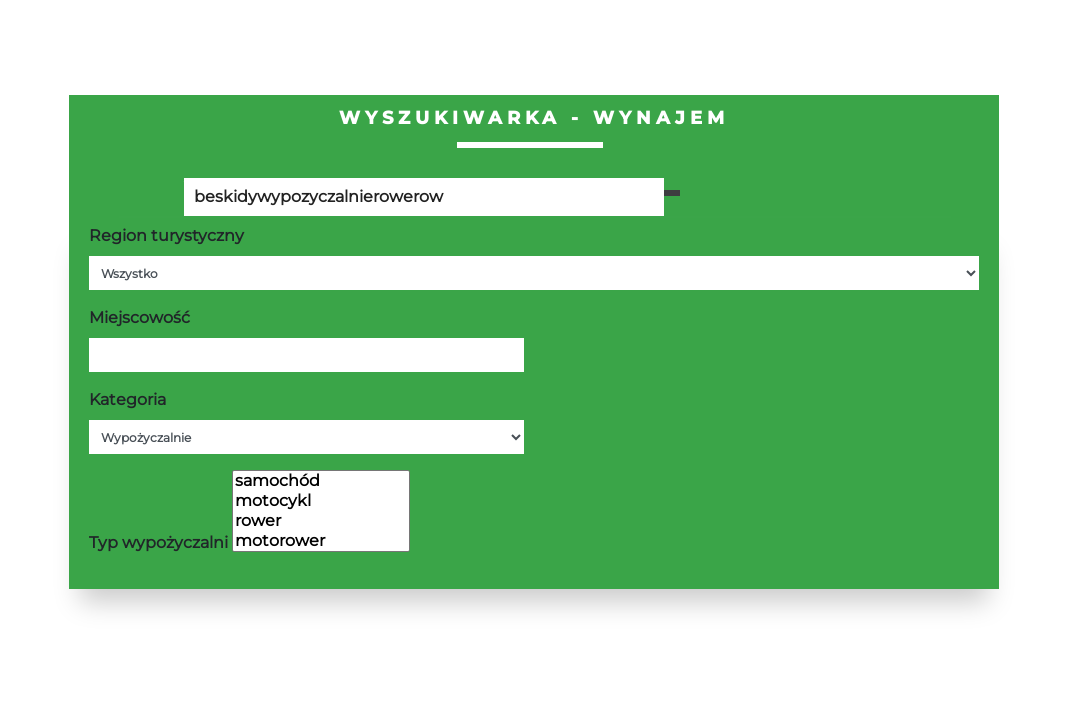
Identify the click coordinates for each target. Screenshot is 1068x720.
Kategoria (127, 399)
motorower (321, 541)
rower (321, 521)
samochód (321, 481)
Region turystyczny (166, 235)
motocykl (321, 501)
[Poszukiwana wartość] (424, 197)
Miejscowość (139, 317)
